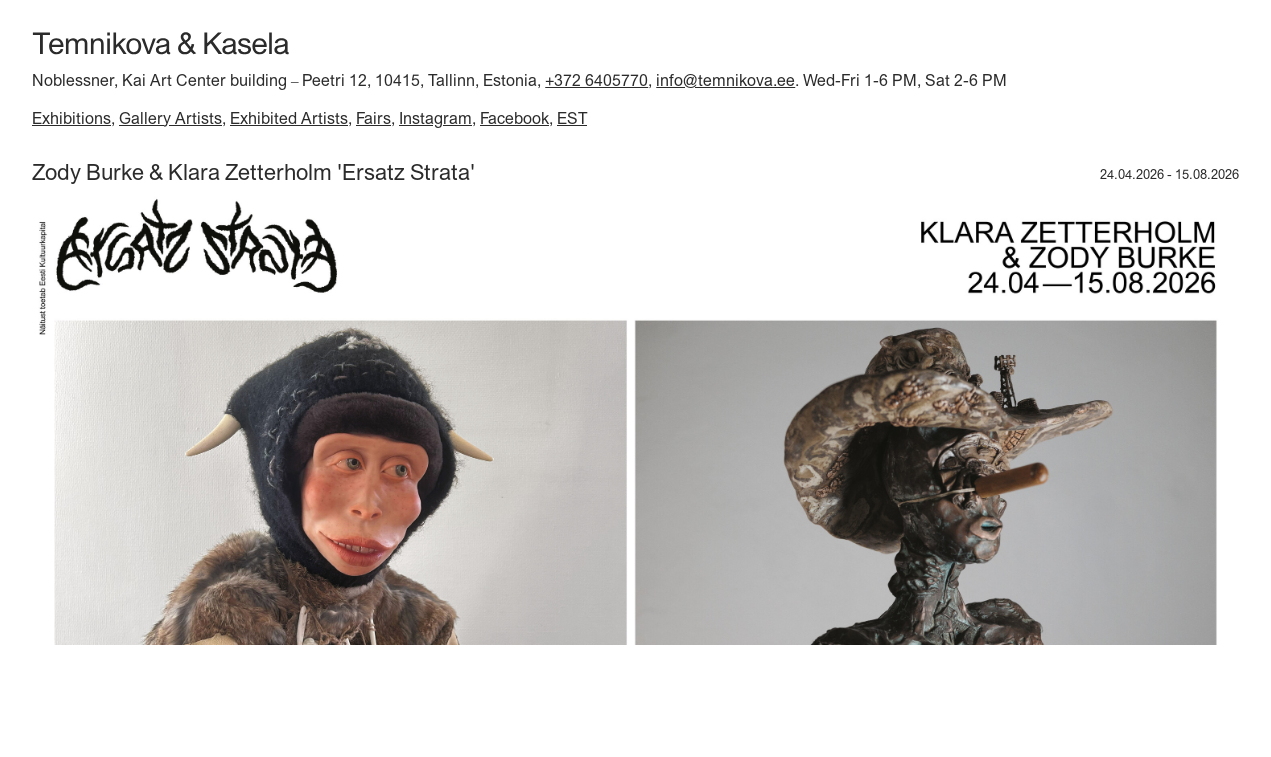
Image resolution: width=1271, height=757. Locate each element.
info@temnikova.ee (725, 80)
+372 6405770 (596, 80)
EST (572, 118)
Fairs (373, 118)
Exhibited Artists (289, 118)
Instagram (435, 118)
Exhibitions (71, 118)
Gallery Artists (170, 118)
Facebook (514, 118)
